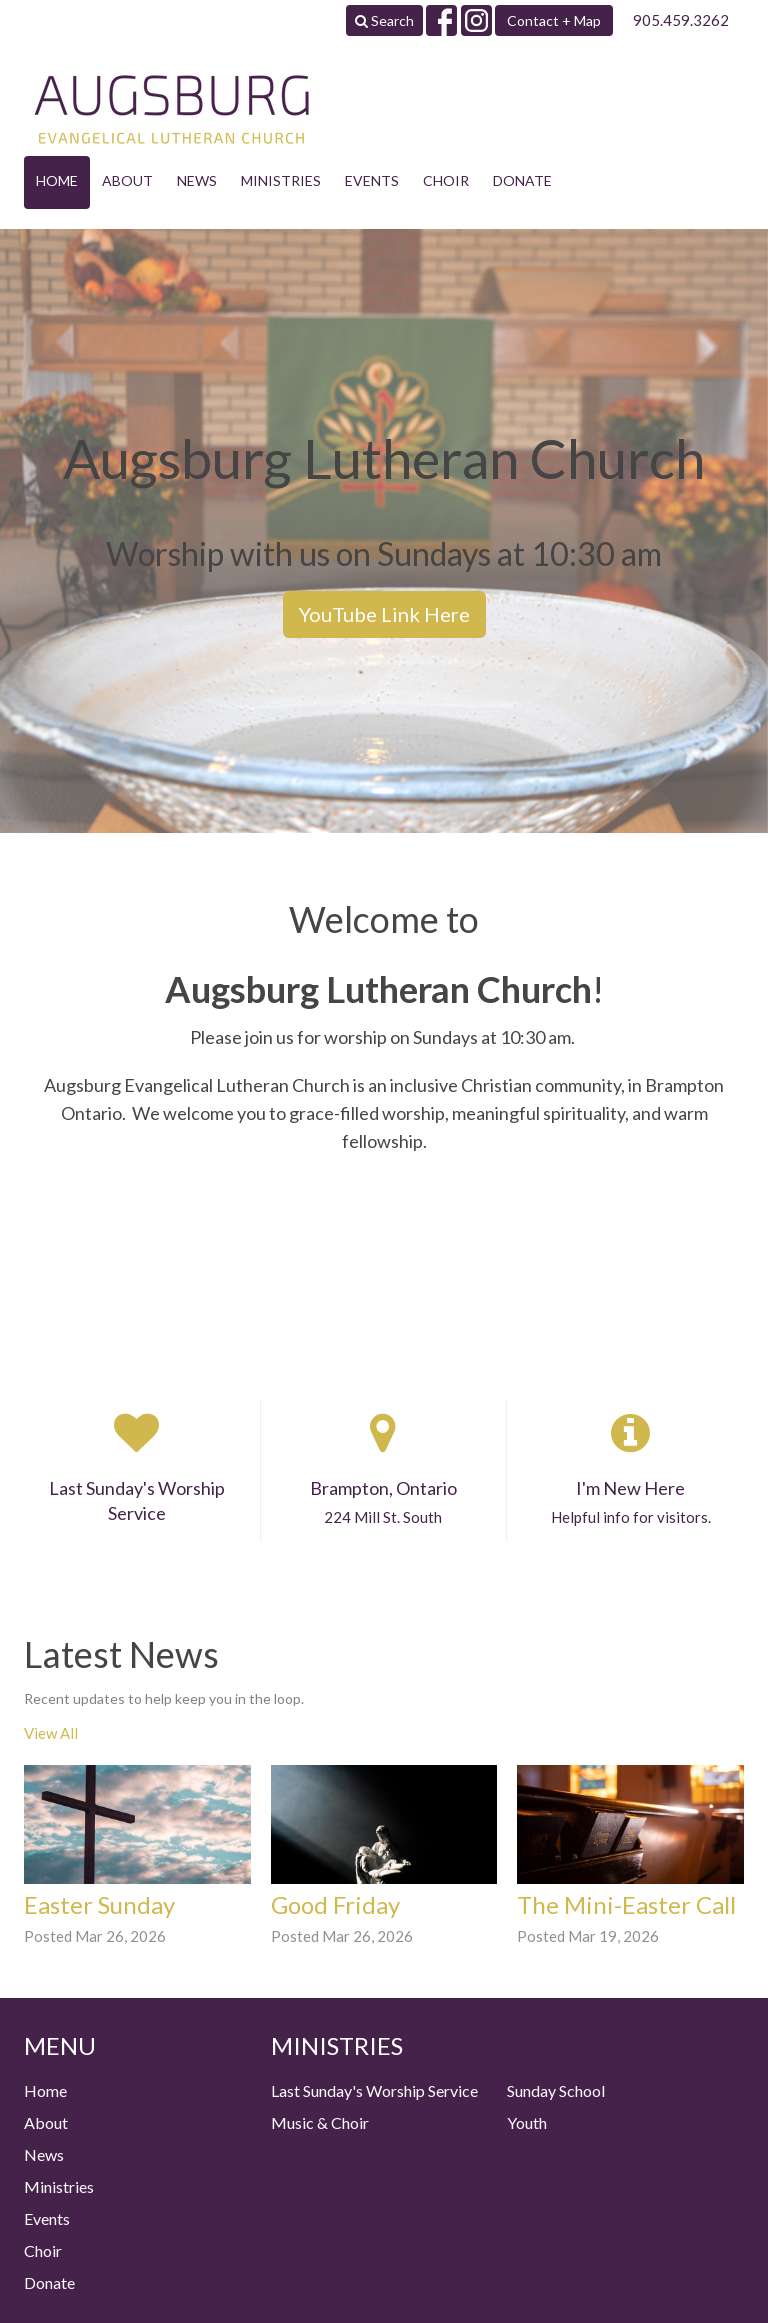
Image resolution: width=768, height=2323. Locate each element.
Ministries (281, 180)
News (197, 180)
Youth (527, 2122)
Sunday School (556, 2090)
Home (57, 180)
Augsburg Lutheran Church (378, 989)
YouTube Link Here (384, 614)
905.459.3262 (681, 20)
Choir (446, 180)
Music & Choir (320, 2122)
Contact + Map (554, 20)
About (127, 180)
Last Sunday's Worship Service (374, 2090)
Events (372, 180)
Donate (522, 180)
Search (384, 20)
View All (51, 1733)
